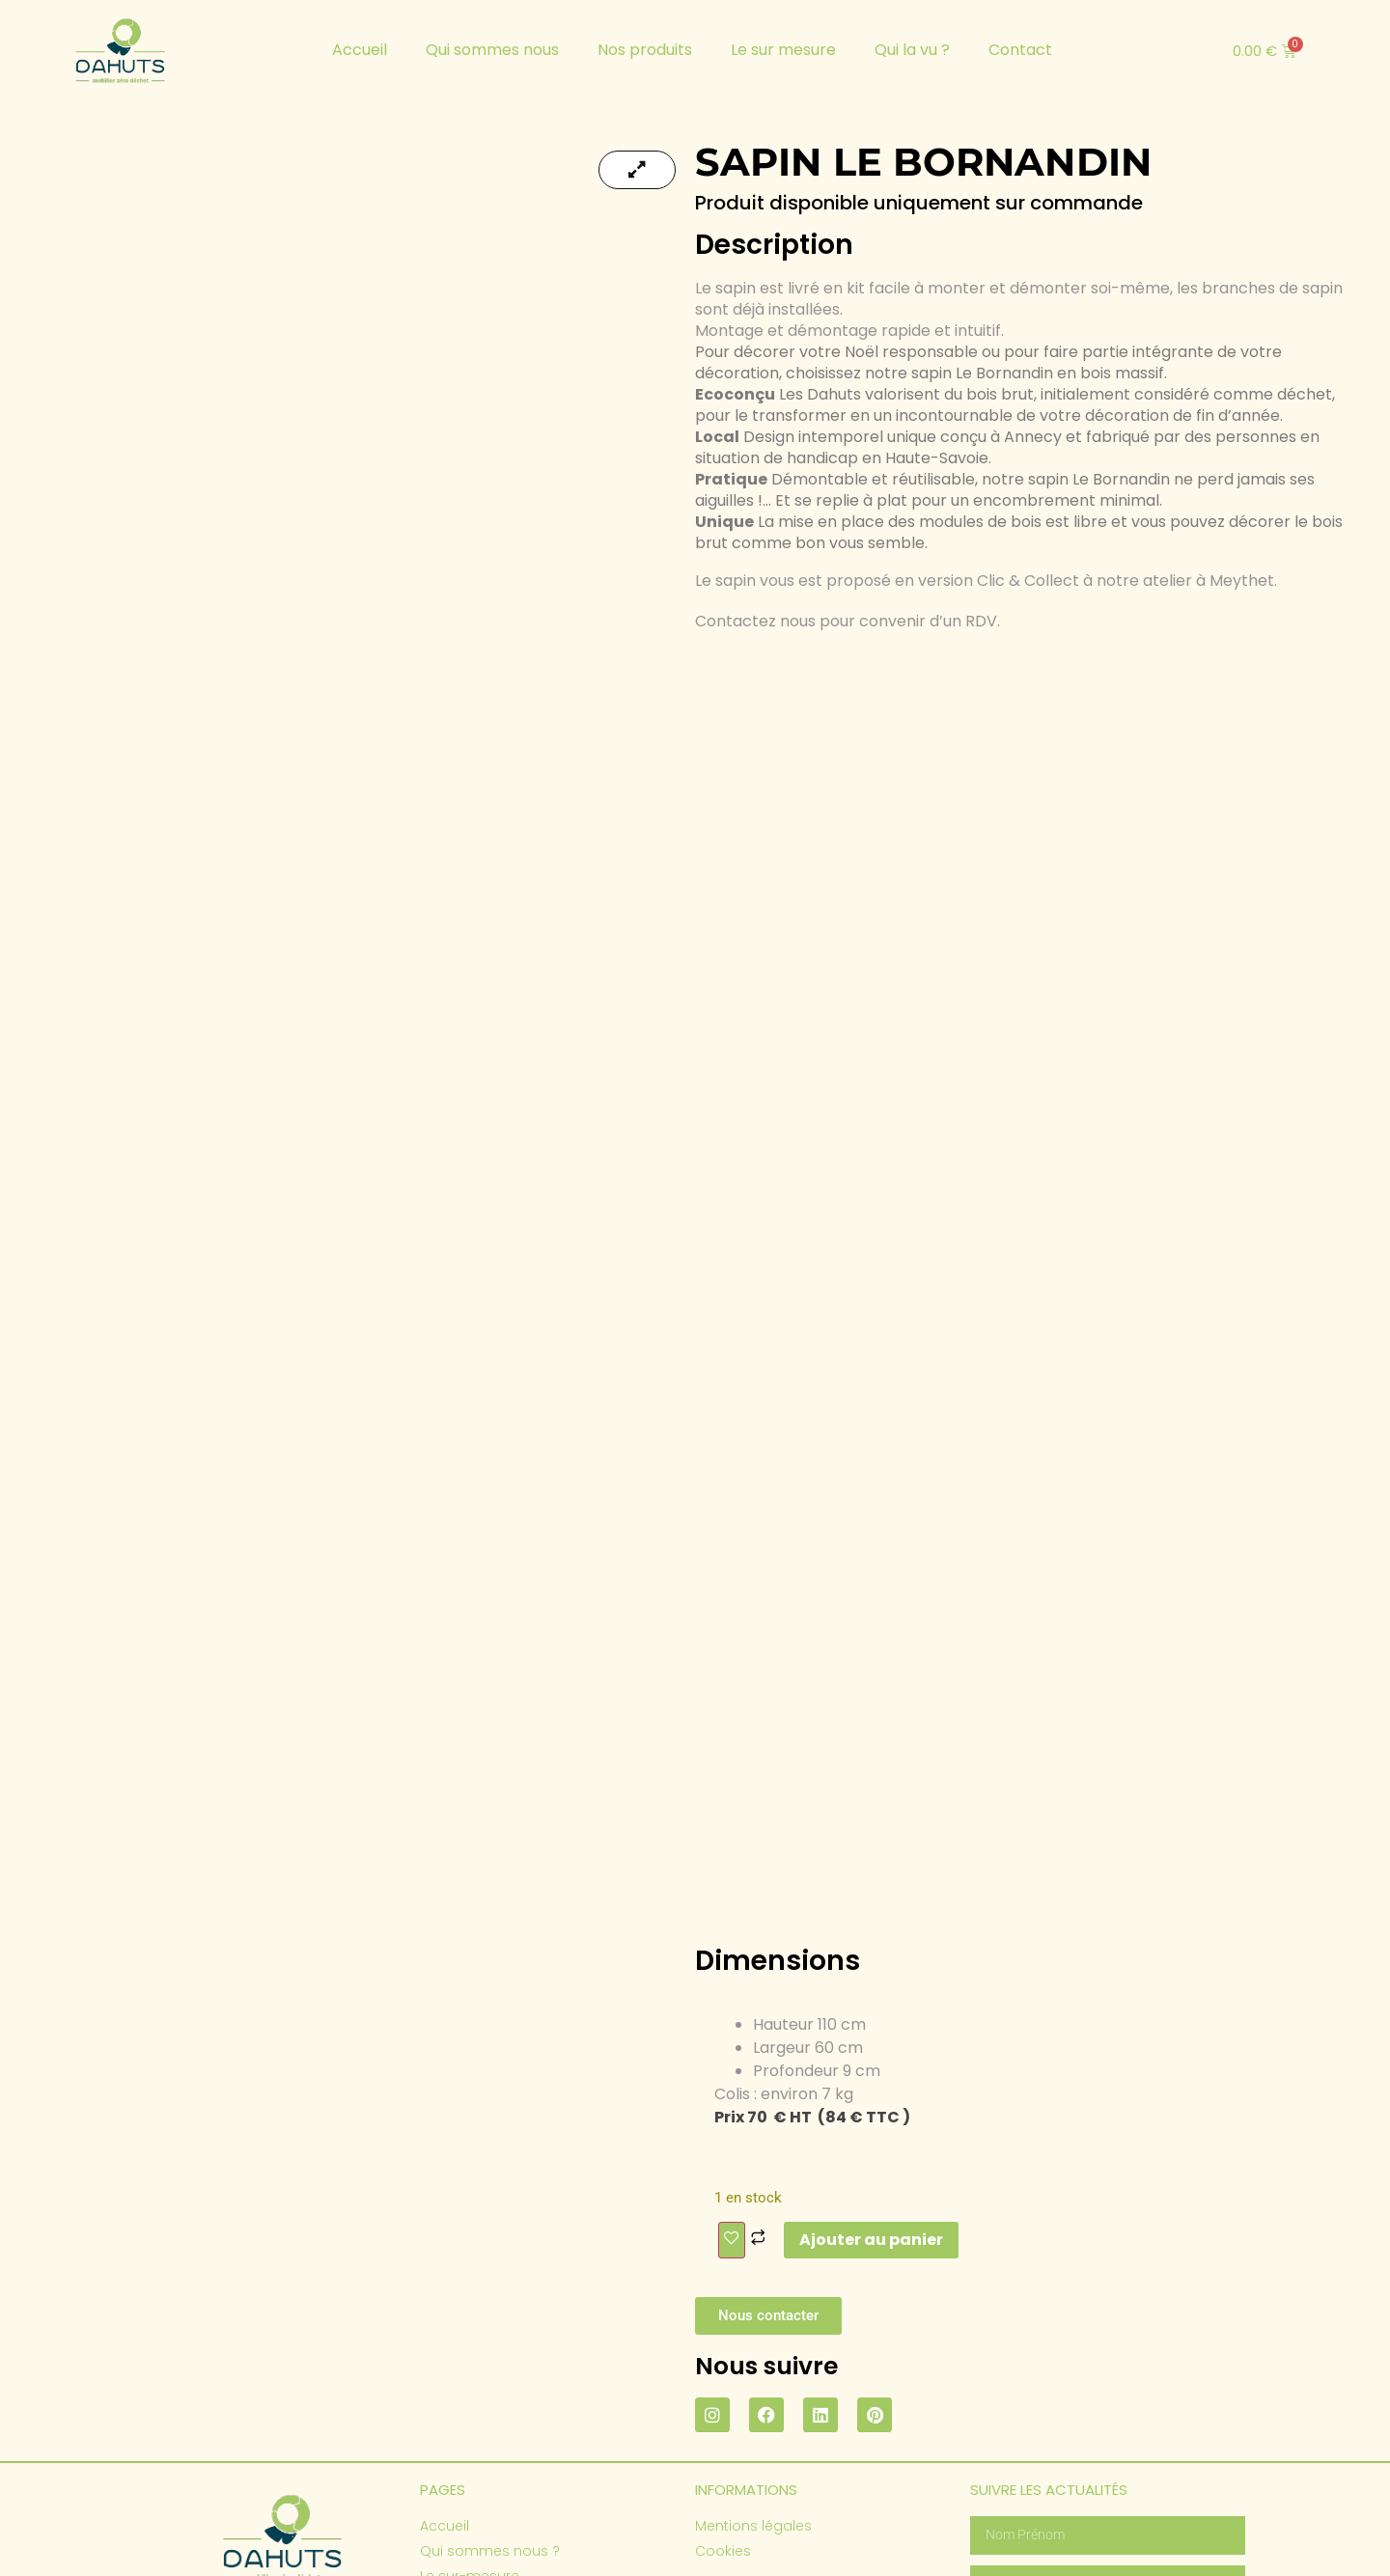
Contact (1020, 50)
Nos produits (645, 50)
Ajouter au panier (871, 2068)
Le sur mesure (783, 50)
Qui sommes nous (492, 50)
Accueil (359, 50)
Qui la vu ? (912, 50)
